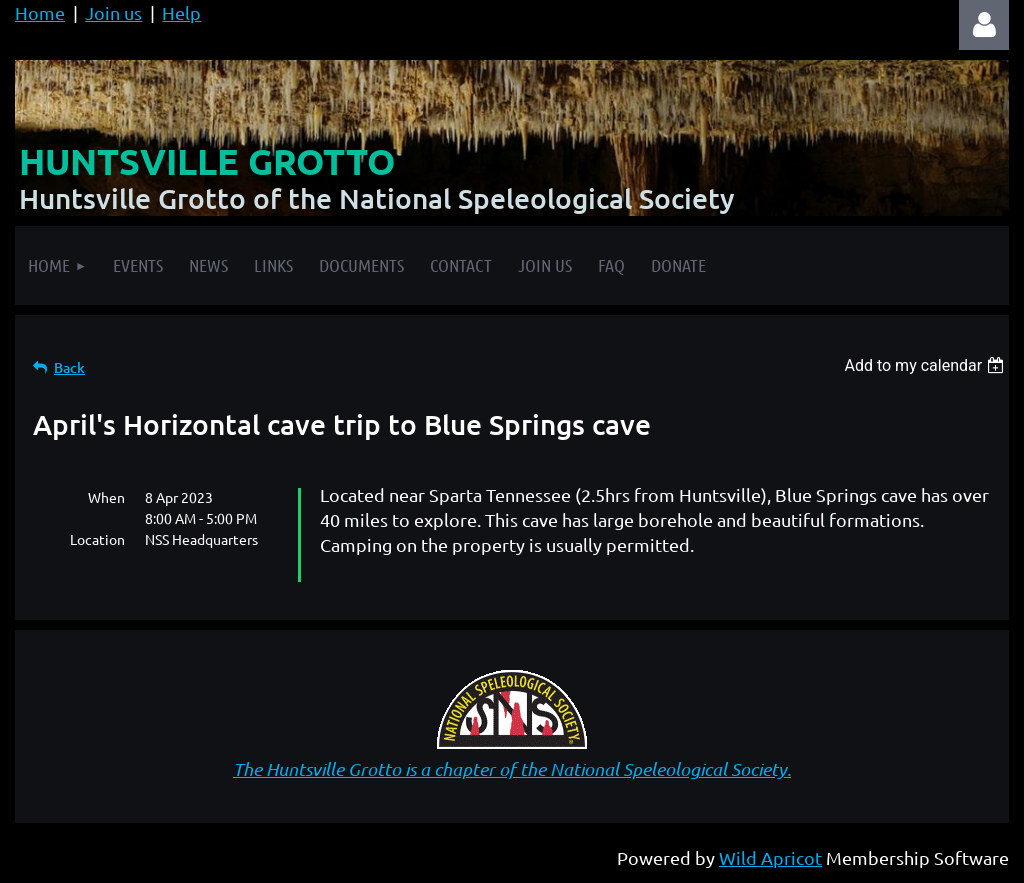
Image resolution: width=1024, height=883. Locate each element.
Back (69, 367)
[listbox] (926, 365)
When (106, 497)
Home (40, 12)
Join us (113, 12)
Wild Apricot (770, 857)
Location (97, 539)
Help (181, 12)
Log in (984, 25)
